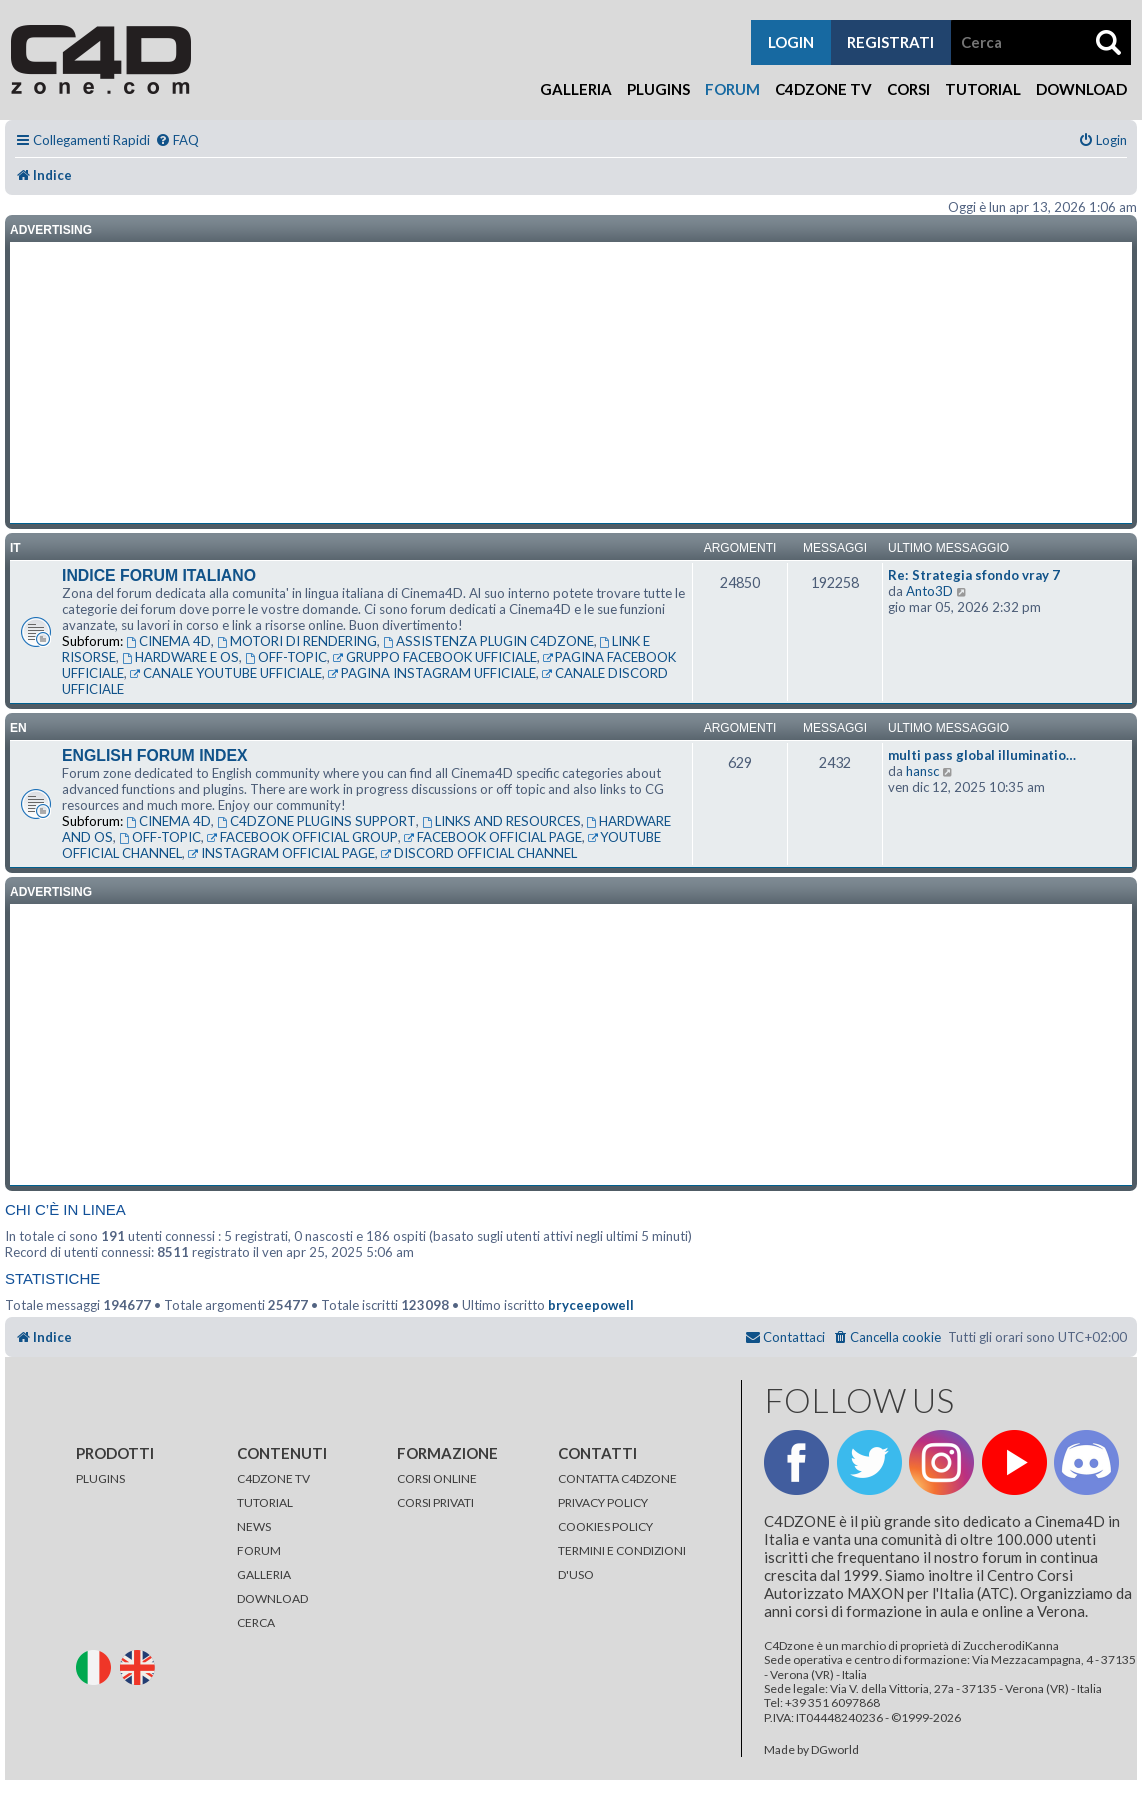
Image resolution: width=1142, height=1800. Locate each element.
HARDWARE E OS (180, 657)
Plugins (658, 89)
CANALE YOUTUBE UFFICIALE (226, 673)
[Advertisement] (571, 383)
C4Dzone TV (823, 89)
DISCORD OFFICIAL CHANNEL (479, 853)
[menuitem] (177, 140)
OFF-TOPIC (286, 657)
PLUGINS (100, 1478)
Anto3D (929, 591)
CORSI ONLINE (437, 1478)
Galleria (576, 89)
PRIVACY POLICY (603, 1502)
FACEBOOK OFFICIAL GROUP (302, 837)
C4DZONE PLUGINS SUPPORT (316, 821)
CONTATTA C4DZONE (617, 1478)
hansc (922, 771)
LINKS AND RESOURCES (501, 821)
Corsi (908, 89)
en (18, 728)
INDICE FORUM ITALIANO (159, 575)
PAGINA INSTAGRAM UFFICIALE (432, 673)
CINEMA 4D (168, 641)
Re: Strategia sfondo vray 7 (974, 575)
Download (1081, 89)
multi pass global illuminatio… (982, 755)
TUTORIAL (265, 1502)
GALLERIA (264, 1574)
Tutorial (983, 89)
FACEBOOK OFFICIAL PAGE (493, 837)
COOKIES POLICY (605, 1526)
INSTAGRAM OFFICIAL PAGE (281, 853)
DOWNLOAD (272, 1598)
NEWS (254, 1526)
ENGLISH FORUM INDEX (155, 755)
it (15, 548)
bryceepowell (591, 1305)
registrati (890, 42)
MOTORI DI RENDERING (297, 641)
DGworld (835, 1750)
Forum (732, 89)
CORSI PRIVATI (435, 1502)
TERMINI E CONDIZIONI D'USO (622, 1562)
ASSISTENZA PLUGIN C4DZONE (488, 641)
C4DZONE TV (273, 1478)
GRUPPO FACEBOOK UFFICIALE (435, 657)
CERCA (256, 1622)
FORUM (259, 1550)
